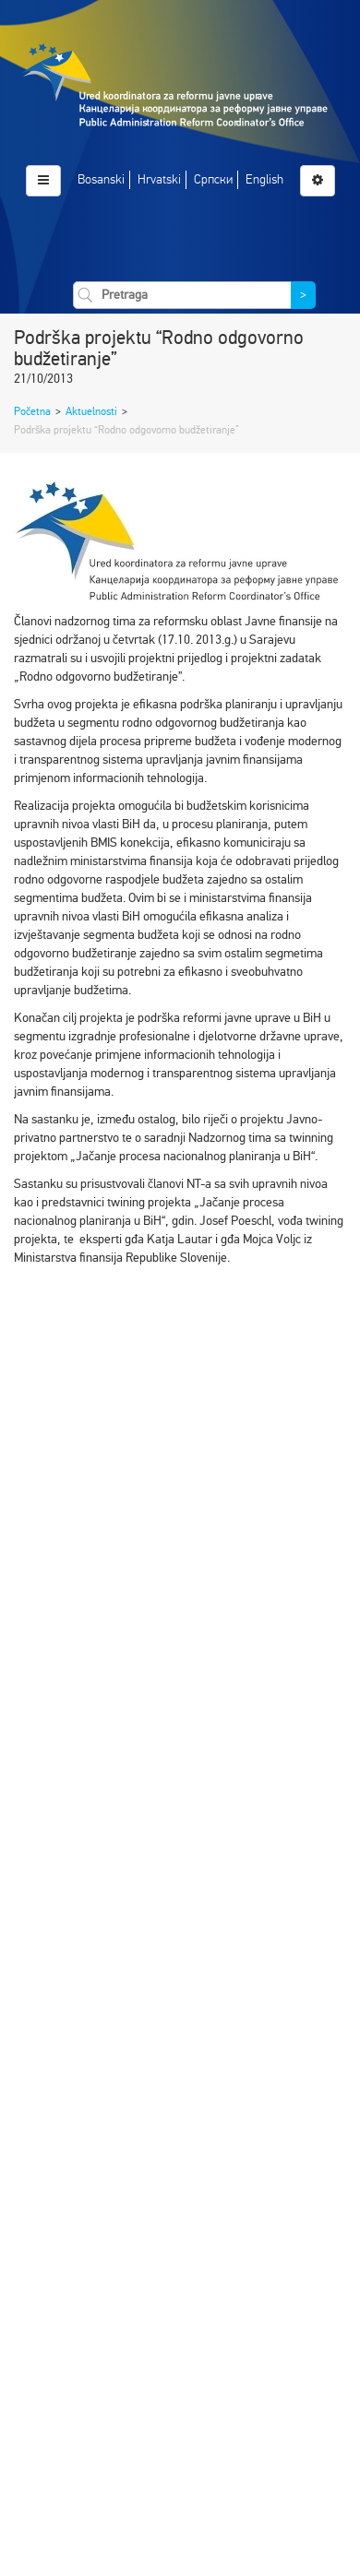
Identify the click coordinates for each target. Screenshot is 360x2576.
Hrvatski (159, 179)
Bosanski (101, 179)
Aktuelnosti (91, 411)
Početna (32, 411)
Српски (213, 179)
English (264, 179)
